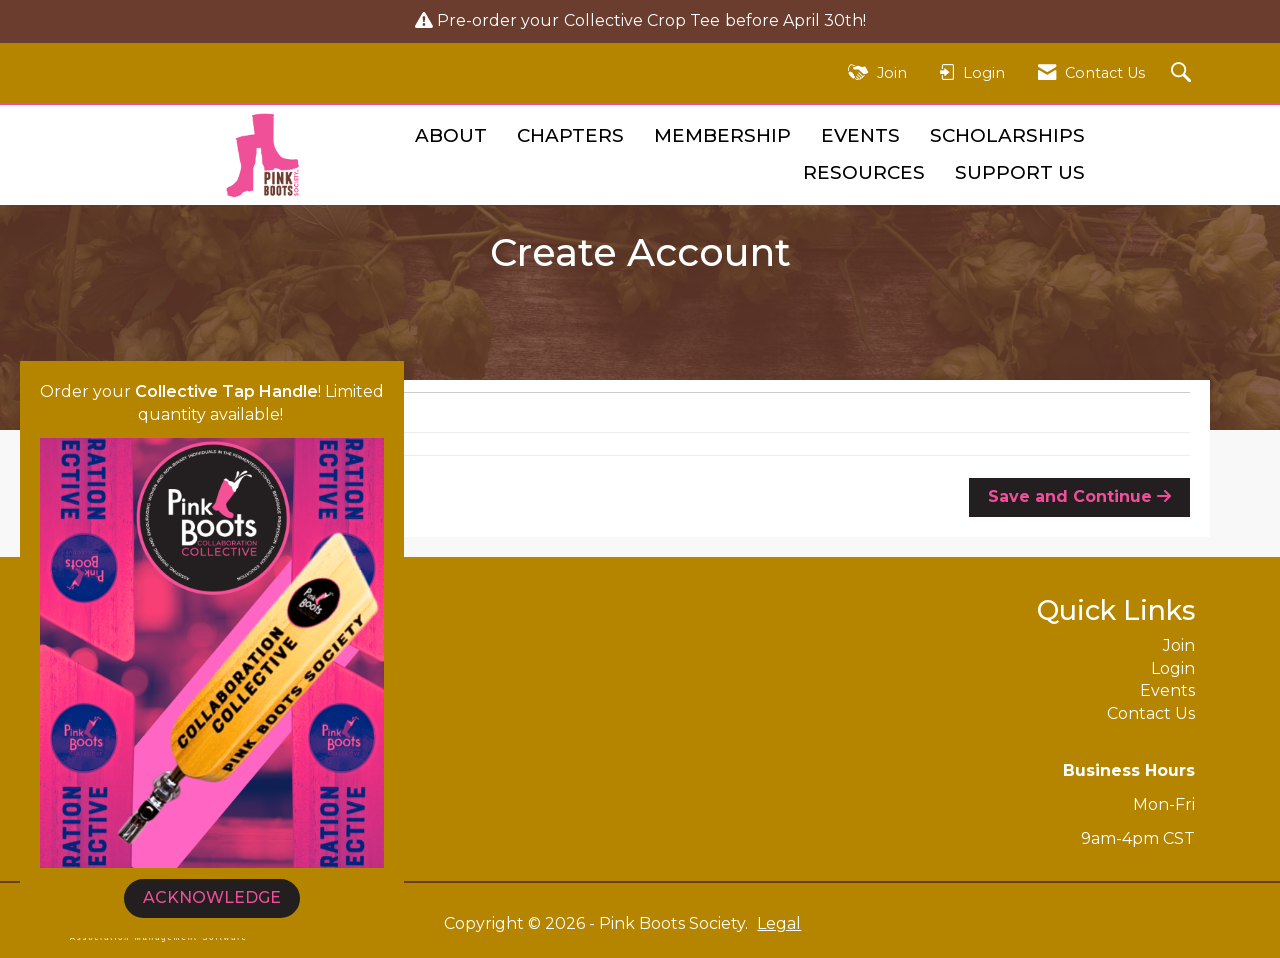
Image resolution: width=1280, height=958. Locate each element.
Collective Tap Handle (226, 391)
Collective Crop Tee (642, 20)
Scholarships (1007, 135)
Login (1173, 668)
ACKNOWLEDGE (212, 897)
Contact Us (1151, 713)
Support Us (1020, 172)
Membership (722, 135)
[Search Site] (1183, 73)
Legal (779, 923)
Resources (864, 172)
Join (1179, 645)
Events (860, 135)
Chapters (570, 135)
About (451, 135)
